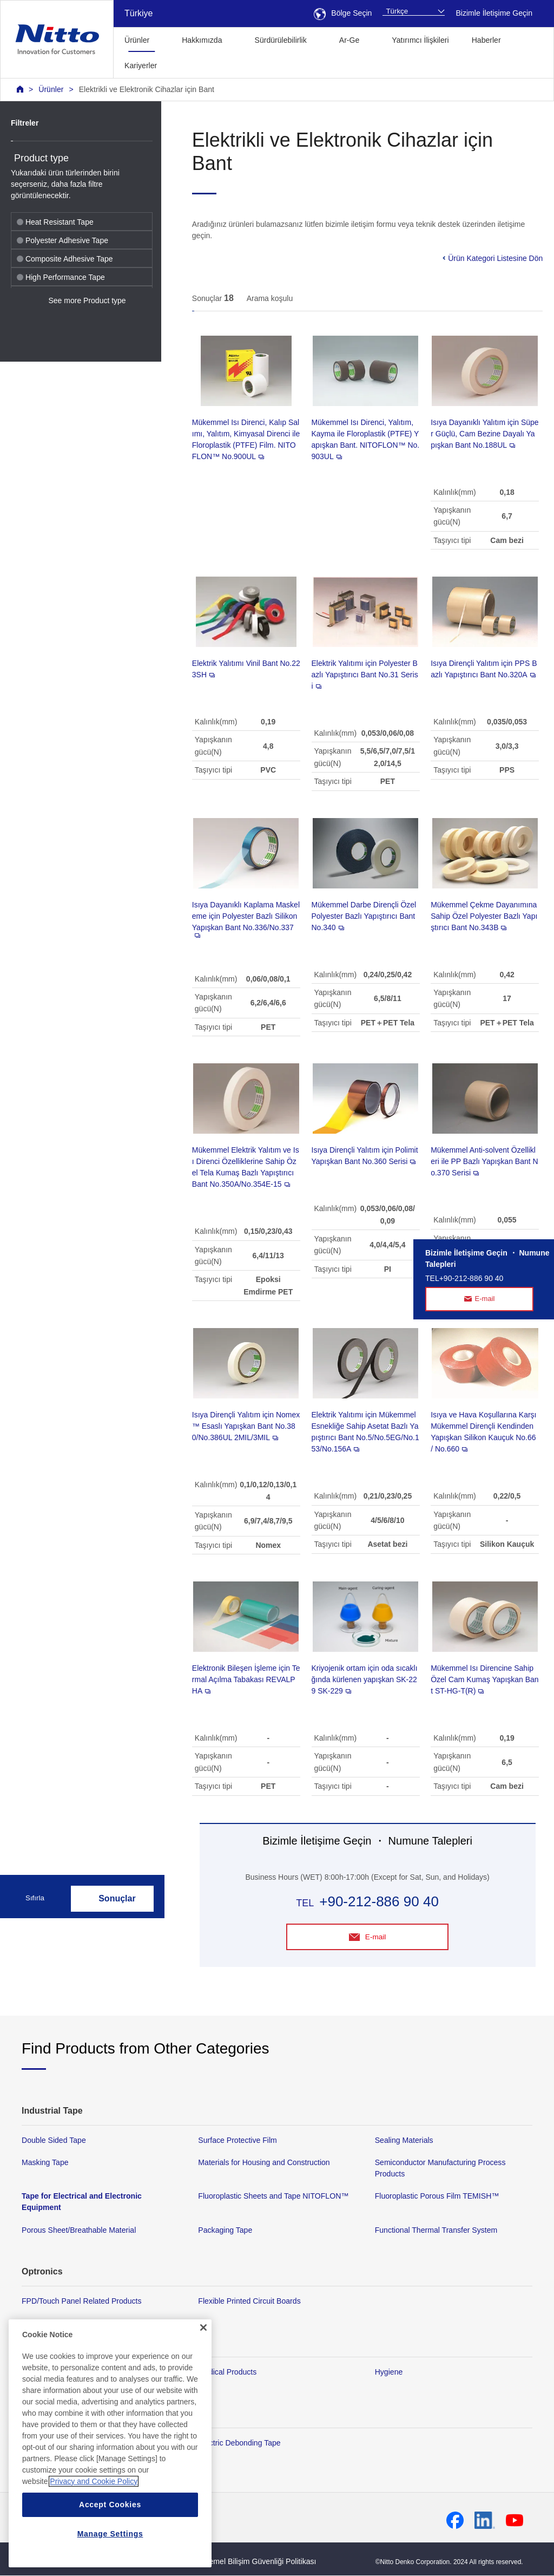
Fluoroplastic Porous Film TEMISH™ (437, 2196)
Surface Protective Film (237, 2140)
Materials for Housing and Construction (263, 2163)
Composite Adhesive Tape (65, 258)
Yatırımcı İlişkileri (420, 40)
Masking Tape (45, 2163)
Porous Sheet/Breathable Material (79, 2230)
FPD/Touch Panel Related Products (81, 2301)
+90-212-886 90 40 (379, 1901)
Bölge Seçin (343, 13)
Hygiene (389, 2372)
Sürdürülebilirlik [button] (281, 40)
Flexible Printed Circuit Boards (249, 2301)
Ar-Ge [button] (349, 40)
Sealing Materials (404, 2140)
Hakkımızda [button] (202, 40)
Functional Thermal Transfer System (436, 2230)
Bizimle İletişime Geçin (494, 13)
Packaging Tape (225, 2230)
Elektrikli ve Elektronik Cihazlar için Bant (146, 89)
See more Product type (87, 300)
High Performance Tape (61, 277)
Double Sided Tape (54, 2140)
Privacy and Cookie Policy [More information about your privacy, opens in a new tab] (93, 2526)
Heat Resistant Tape (55, 222)
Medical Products (227, 2372)
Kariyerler (140, 65)
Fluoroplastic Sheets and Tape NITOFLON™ (273, 2196)
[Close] (203, 2372)
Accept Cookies (110, 2549)
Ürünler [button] (136, 40)
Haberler (486, 40)
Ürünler (50, 89)
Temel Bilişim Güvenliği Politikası (260, 2562)
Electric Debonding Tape (239, 2443)
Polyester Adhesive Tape (62, 240)
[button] (185, 64)
